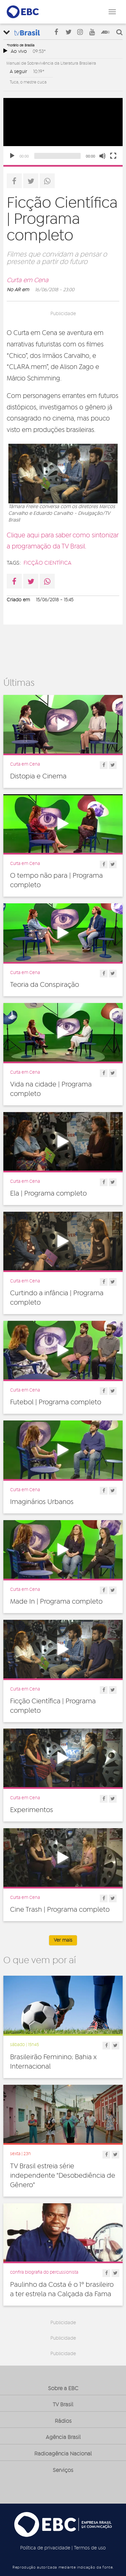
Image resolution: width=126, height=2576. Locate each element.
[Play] (12, 156)
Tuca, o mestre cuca (28, 82)
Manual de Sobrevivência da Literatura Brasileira (51, 63)
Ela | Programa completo (48, 1193)
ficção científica (48, 563)
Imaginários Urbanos (42, 1502)
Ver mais (63, 1940)
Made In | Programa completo (56, 1601)
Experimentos (31, 1810)
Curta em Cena (27, 280)
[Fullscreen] (113, 156)
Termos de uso (90, 2548)
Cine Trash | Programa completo (60, 1909)
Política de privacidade (45, 2548)
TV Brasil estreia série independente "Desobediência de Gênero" (62, 2175)
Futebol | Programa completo (55, 1402)
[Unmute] (102, 156)
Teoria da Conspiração (44, 984)
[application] (63, 131)
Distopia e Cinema (38, 776)
